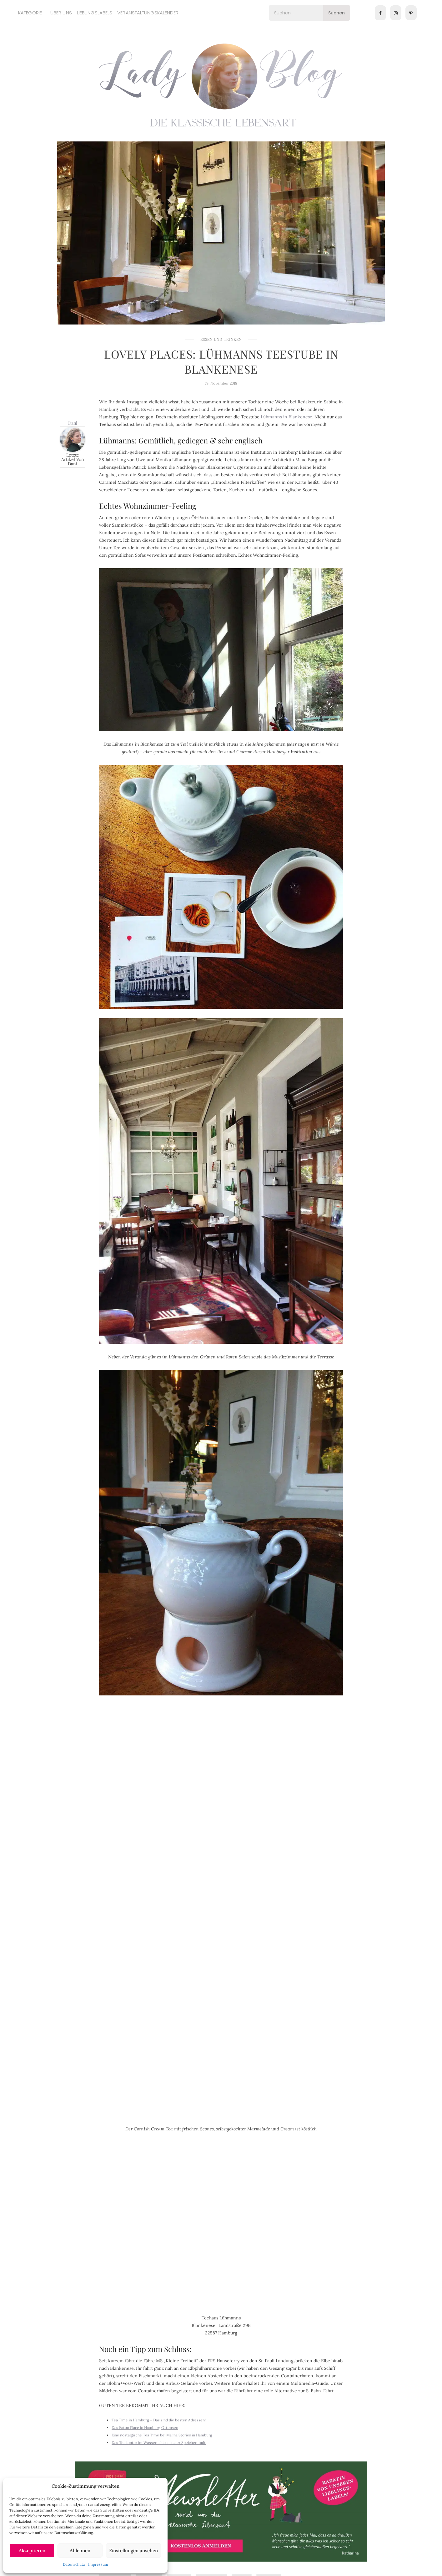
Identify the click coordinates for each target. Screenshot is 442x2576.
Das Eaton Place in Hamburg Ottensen (145, 2427)
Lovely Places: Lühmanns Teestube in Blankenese (221, 361)
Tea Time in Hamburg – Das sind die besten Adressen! (159, 2420)
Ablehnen (80, 2550)
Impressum (98, 2564)
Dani (72, 423)
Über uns (61, 12)
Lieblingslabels (95, 12)
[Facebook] (380, 12)
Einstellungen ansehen (133, 2550)
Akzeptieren (32, 2550)
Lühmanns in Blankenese (286, 417)
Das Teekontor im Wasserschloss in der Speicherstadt (159, 2442)
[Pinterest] (411, 12)
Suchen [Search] (336, 13)
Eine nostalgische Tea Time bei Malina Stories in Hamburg (162, 2435)
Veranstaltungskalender (147, 12)
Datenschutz (74, 2564)
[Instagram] (395, 12)
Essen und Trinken (221, 339)
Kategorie (30, 12)
